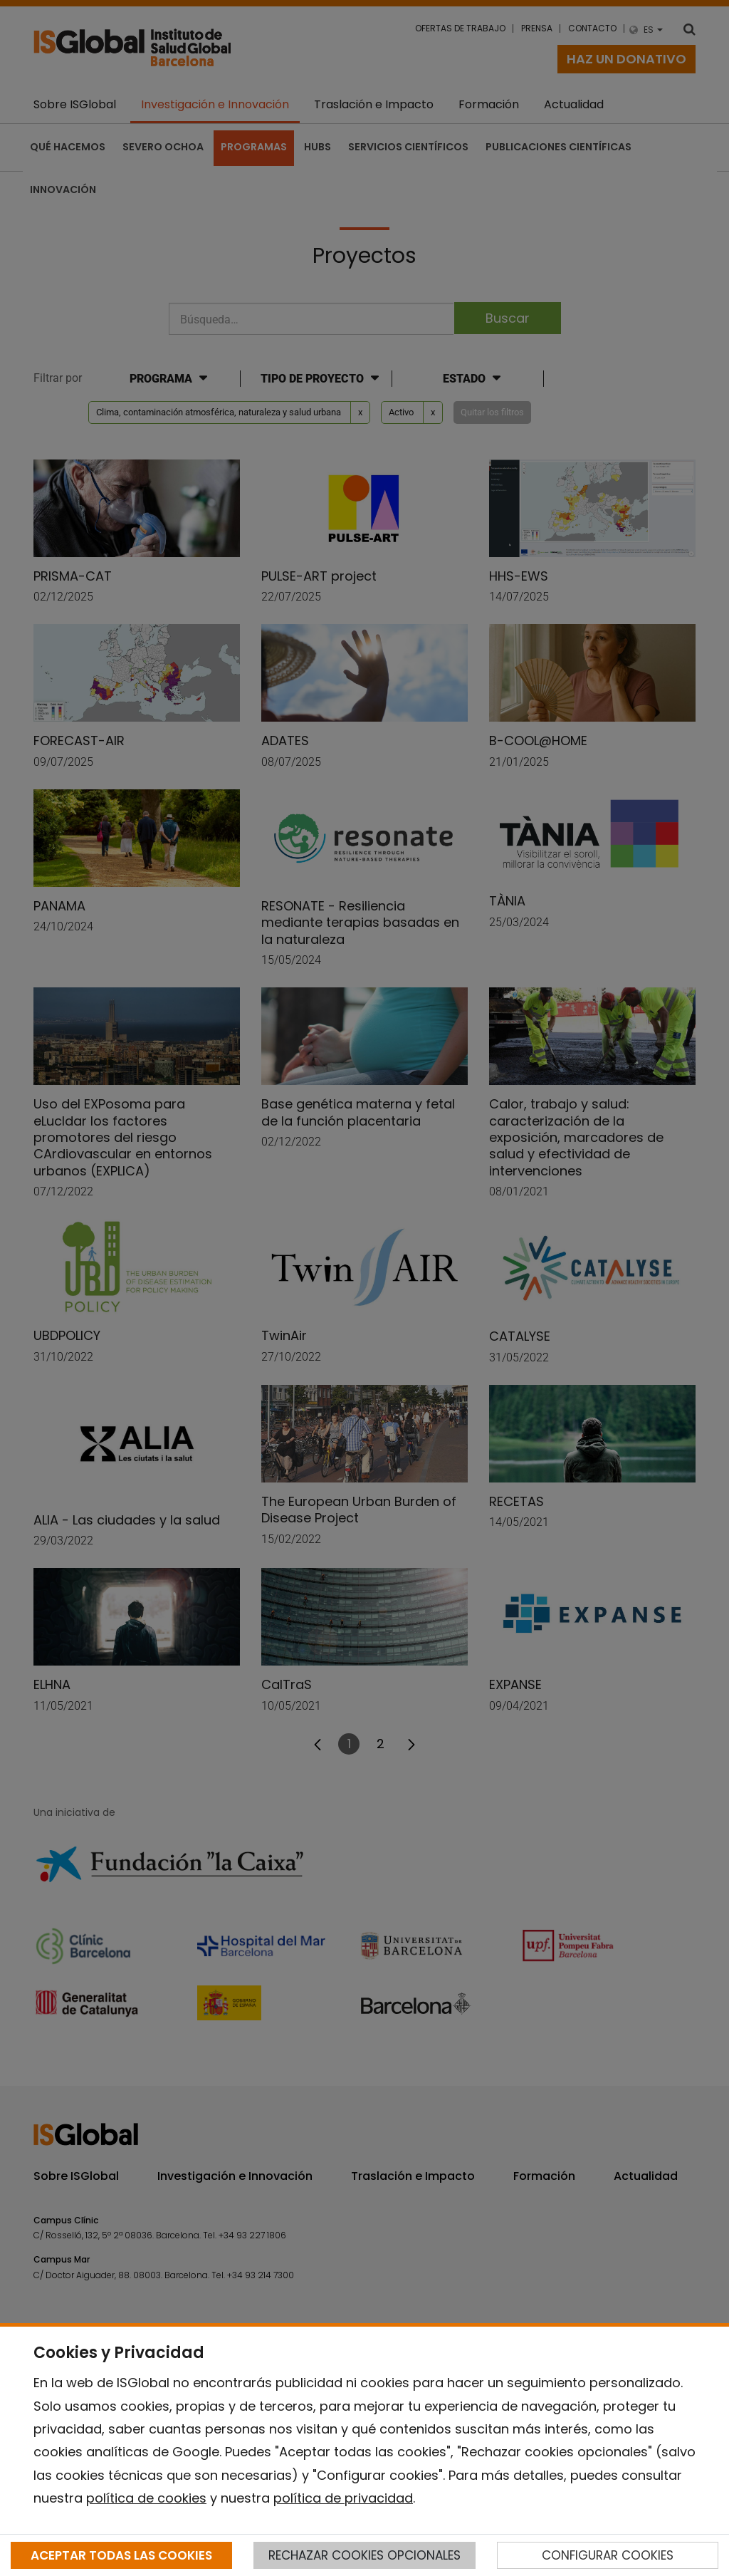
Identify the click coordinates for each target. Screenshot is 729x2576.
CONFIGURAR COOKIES (607, 2555)
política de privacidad (343, 2498)
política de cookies (146, 2498)
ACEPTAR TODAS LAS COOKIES (121, 2555)
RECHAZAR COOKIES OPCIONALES (364, 2555)
